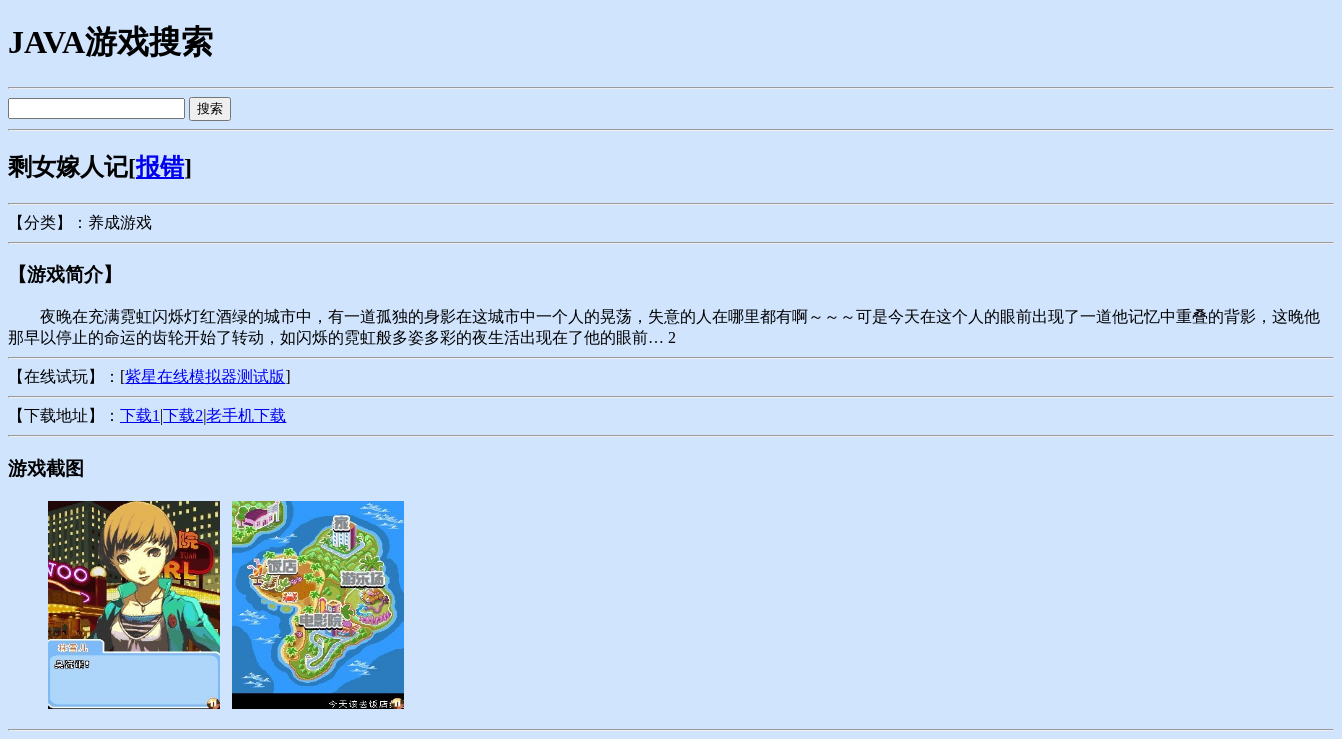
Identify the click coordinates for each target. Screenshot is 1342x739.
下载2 (183, 415)
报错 (160, 167)
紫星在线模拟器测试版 (205, 376)
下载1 (140, 415)
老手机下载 (246, 415)
